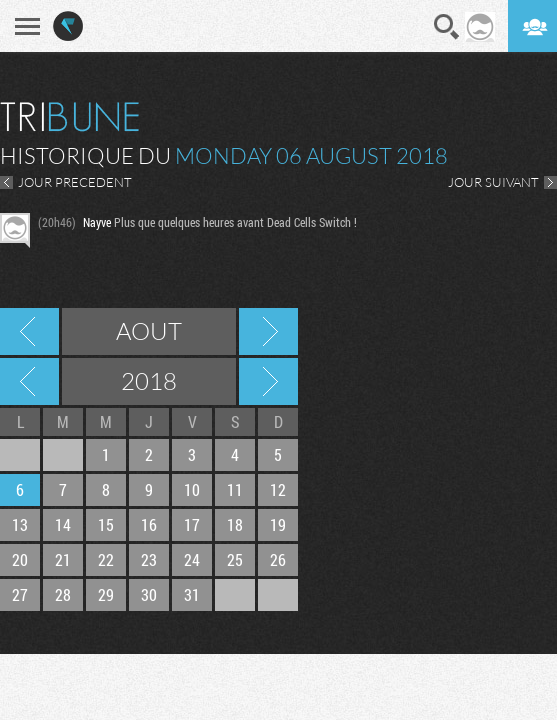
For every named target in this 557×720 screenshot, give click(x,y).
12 (278, 489)
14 (63, 524)
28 (63, 594)
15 (106, 524)
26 (278, 559)
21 (63, 559)
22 (106, 559)
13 (20, 524)
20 (20, 559)
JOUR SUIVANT (493, 182)
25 (235, 559)
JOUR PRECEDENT (75, 182)
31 (192, 594)
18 (235, 524)
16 (149, 524)
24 (192, 559)
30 (149, 594)
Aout (149, 331)
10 (192, 489)
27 (20, 594)
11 (235, 489)
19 (278, 524)
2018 (149, 381)
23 (149, 559)
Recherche (447, 27)
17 (192, 524)
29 (106, 594)
